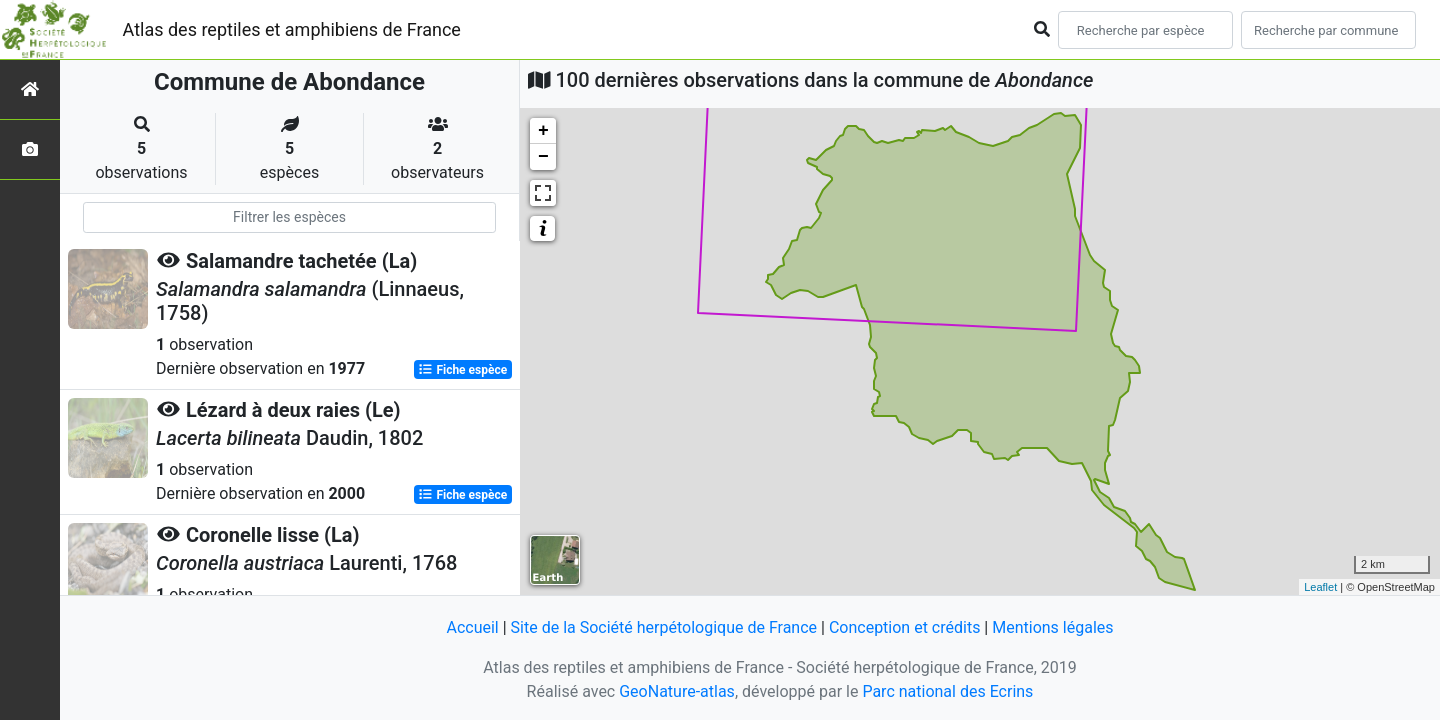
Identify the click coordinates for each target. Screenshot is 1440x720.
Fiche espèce (462, 370)
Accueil (472, 627)
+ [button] (543, 131)
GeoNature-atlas (677, 691)
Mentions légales (1052, 627)
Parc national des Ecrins (947, 691)
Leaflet (1320, 587)
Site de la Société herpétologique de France (664, 627)
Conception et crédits (905, 627)
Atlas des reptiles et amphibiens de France (292, 29)
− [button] (543, 157)
